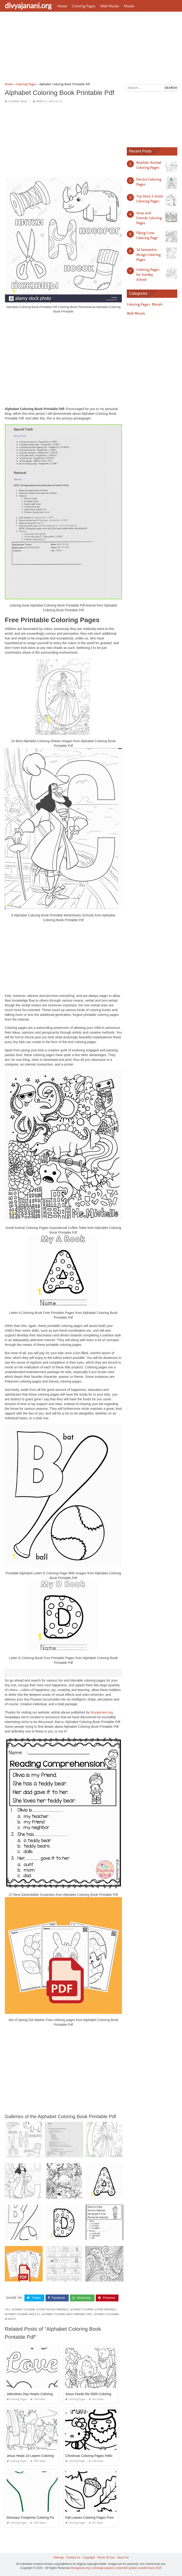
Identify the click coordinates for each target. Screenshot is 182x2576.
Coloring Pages (84, 6)
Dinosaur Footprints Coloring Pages (33, 2517)
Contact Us (73, 2557)
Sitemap (58, 2557)
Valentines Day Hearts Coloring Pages (35, 2394)
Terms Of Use (105, 2557)
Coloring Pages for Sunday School (147, 275)
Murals (129, 6)
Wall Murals (109, 6)
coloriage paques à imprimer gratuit (114, 2568)
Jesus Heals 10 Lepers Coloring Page (34, 2456)
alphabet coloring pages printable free (67, 2314)
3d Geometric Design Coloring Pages (148, 255)
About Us (122, 2557)
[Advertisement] (91, 48)
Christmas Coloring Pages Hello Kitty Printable (99, 2456)
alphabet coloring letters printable (93, 2309)
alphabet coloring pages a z (22, 2314)
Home (62, 6)
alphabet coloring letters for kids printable (40, 2309)
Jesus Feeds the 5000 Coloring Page (92, 2394)
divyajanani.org (28, 5)
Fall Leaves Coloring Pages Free (89, 2517)
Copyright (89, 2557)
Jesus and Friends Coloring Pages (149, 218)
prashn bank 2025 (150, 2568)
